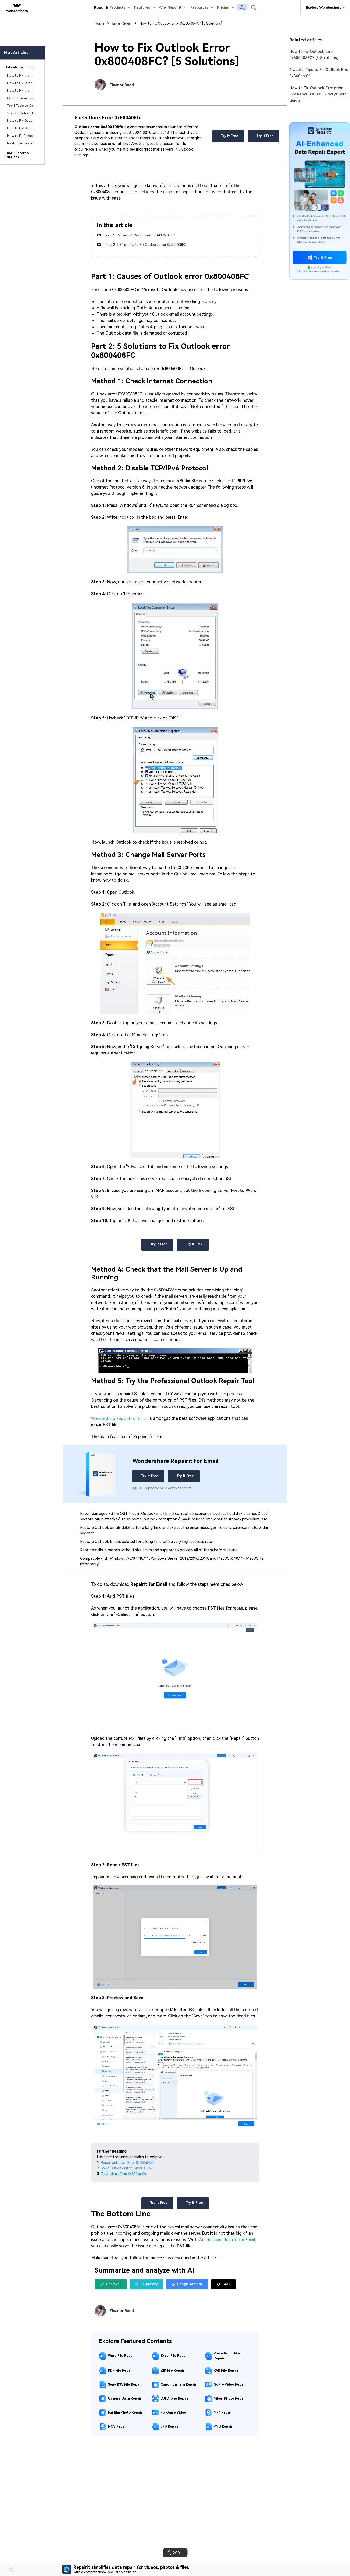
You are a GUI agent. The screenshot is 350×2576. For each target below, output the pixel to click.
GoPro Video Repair (230, 2384)
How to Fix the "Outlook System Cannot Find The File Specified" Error (22, 91)
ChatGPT (110, 2284)
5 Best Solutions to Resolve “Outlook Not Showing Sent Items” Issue (21, 113)
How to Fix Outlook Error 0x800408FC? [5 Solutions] (187, 23)
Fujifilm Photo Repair (125, 2412)
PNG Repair (223, 2426)
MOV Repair (117, 2426)
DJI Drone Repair (175, 2398)
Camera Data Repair (124, 2398)
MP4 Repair (223, 2412)
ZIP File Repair (172, 2370)
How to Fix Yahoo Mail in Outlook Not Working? (21, 136)
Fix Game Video (173, 2412)
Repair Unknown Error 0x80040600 (131, 2162)
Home (100, 23)
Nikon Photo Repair (230, 2398)
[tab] (22, 67)
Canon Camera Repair (179, 2384)
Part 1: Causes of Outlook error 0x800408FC (143, 235)
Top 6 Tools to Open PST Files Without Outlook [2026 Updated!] (22, 106)
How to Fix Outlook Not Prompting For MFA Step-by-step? (21, 128)
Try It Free (228, 136)
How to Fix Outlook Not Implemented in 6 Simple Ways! (21, 83)
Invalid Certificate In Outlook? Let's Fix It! (22, 143)
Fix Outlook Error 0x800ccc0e (126, 2173)
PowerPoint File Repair (227, 2355)
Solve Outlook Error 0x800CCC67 (129, 2168)
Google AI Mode (187, 2284)
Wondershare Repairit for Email (121, 1418)
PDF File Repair (120, 2370)
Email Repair (123, 23)
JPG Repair (170, 2426)
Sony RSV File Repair (125, 2384)
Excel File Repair (174, 2356)
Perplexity (146, 2284)
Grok (223, 2284)
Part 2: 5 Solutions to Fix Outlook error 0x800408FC (149, 244)
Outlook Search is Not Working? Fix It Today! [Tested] (21, 98)
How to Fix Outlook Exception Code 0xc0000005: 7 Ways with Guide (21, 121)
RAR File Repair (226, 2370)
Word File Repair (121, 2356)
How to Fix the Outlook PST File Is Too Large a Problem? (21, 76)
